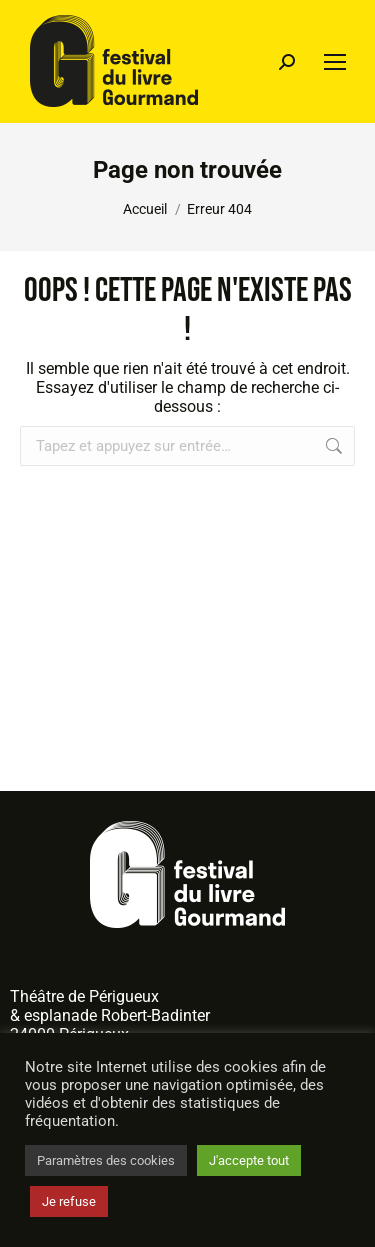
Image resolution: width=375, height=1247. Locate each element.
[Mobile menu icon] (335, 62)
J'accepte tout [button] (249, 1160)
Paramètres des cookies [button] (106, 1160)
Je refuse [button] (69, 1201)
